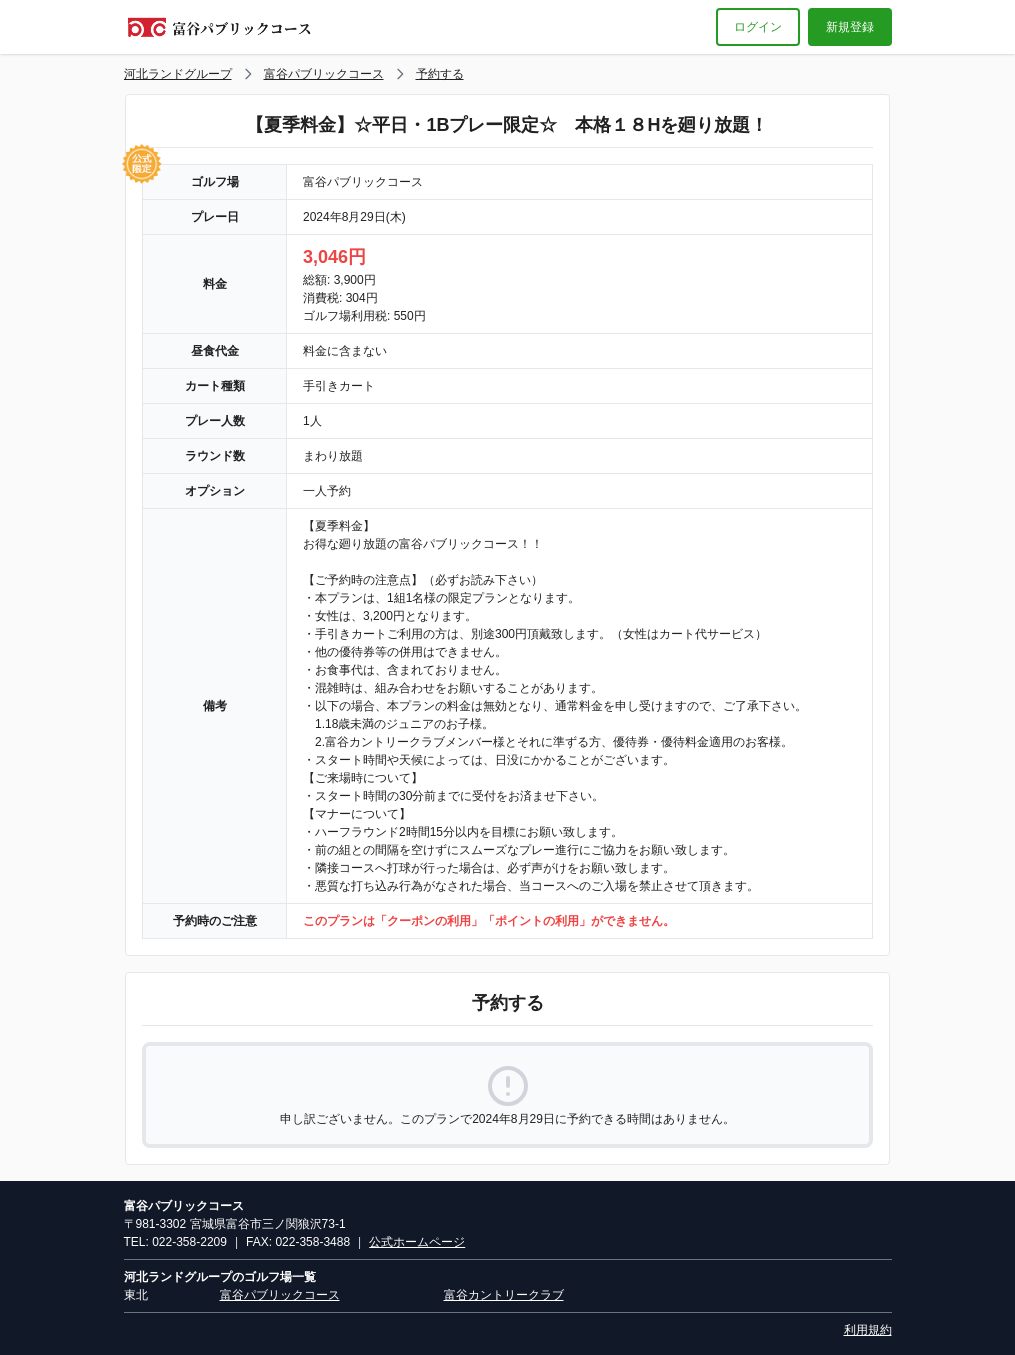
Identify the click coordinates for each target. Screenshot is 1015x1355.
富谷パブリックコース (324, 74)
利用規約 (868, 1330)
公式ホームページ (417, 1242)
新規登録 (850, 27)
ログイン (758, 27)
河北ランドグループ (178, 74)
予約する (440, 74)
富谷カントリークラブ (504, 1295)
